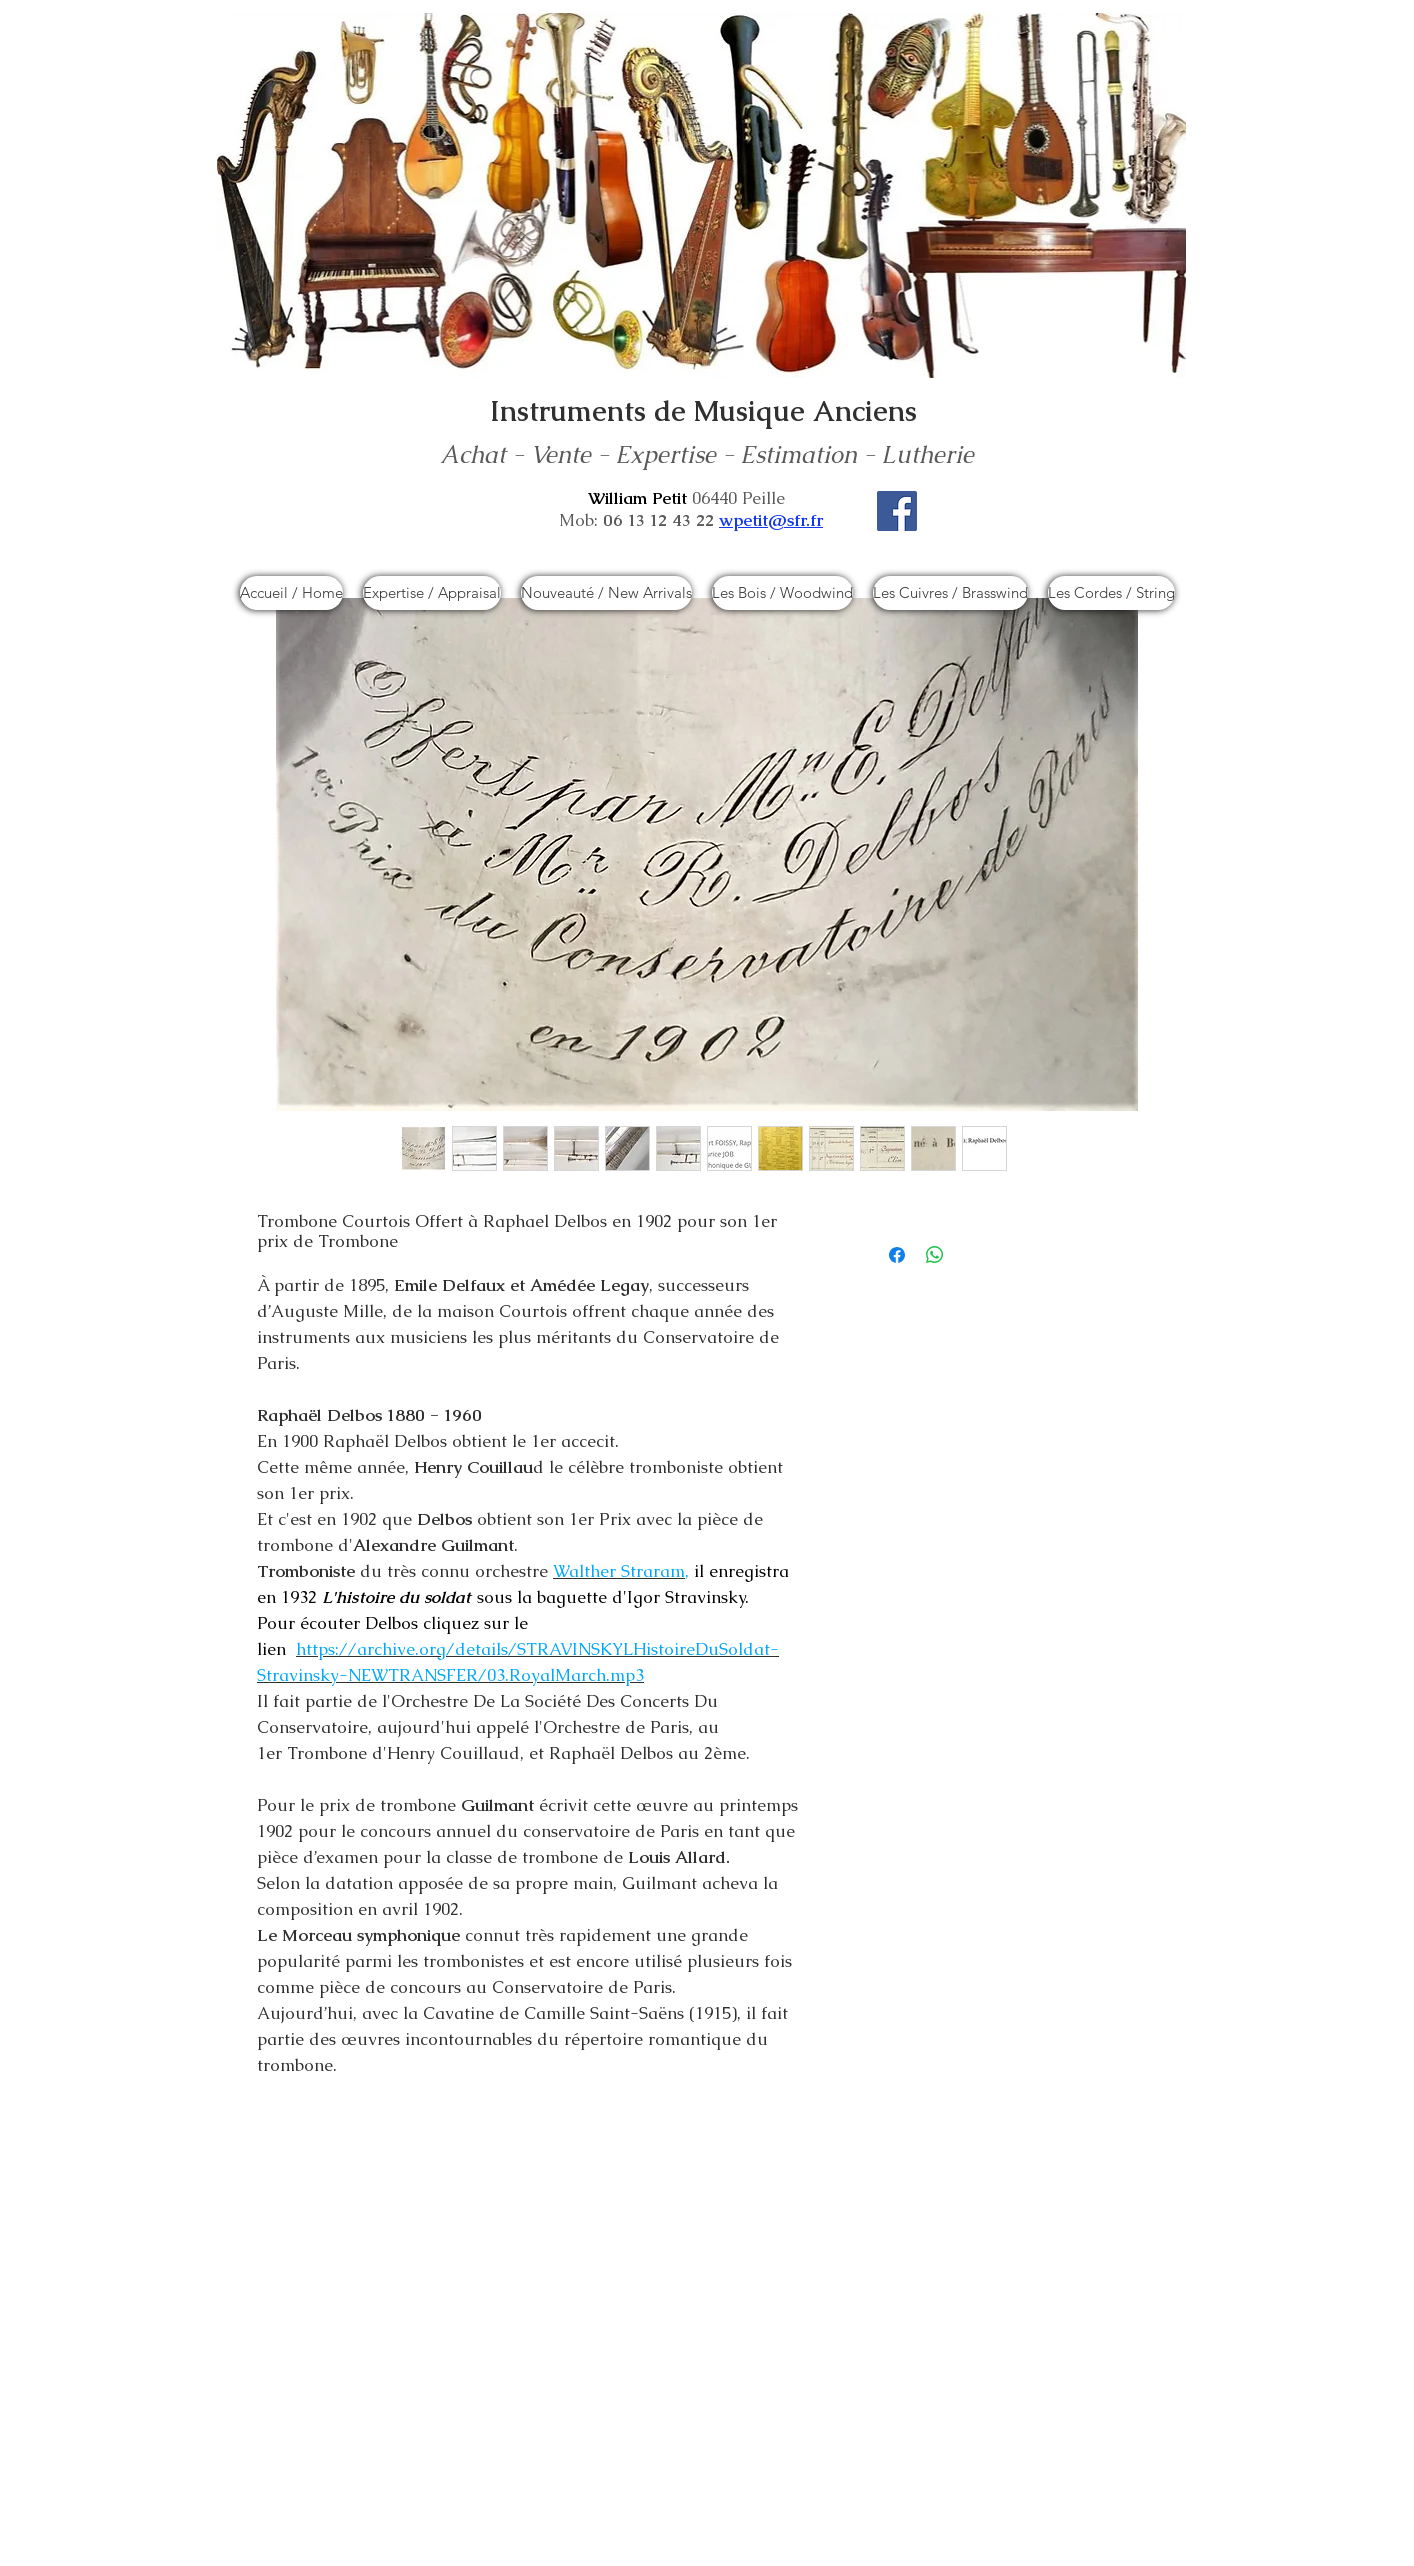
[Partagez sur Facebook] (897, 1255)
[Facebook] (897, 511)
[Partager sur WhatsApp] (935, 1255)
